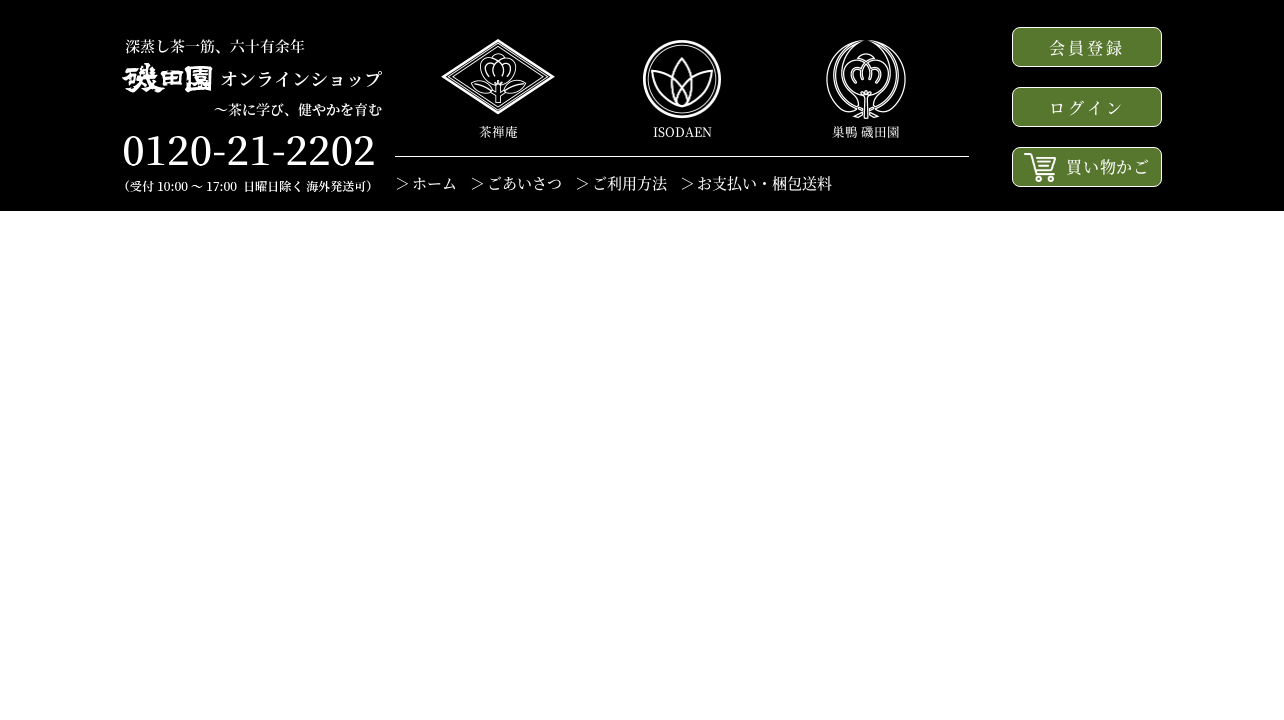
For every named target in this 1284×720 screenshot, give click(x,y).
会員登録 (1087, 47)
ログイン (1087, 107)
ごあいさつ (524, 182)
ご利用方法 (629, 182)
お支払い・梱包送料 (764, 182)
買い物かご (1087, 167)
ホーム (434, 182)
